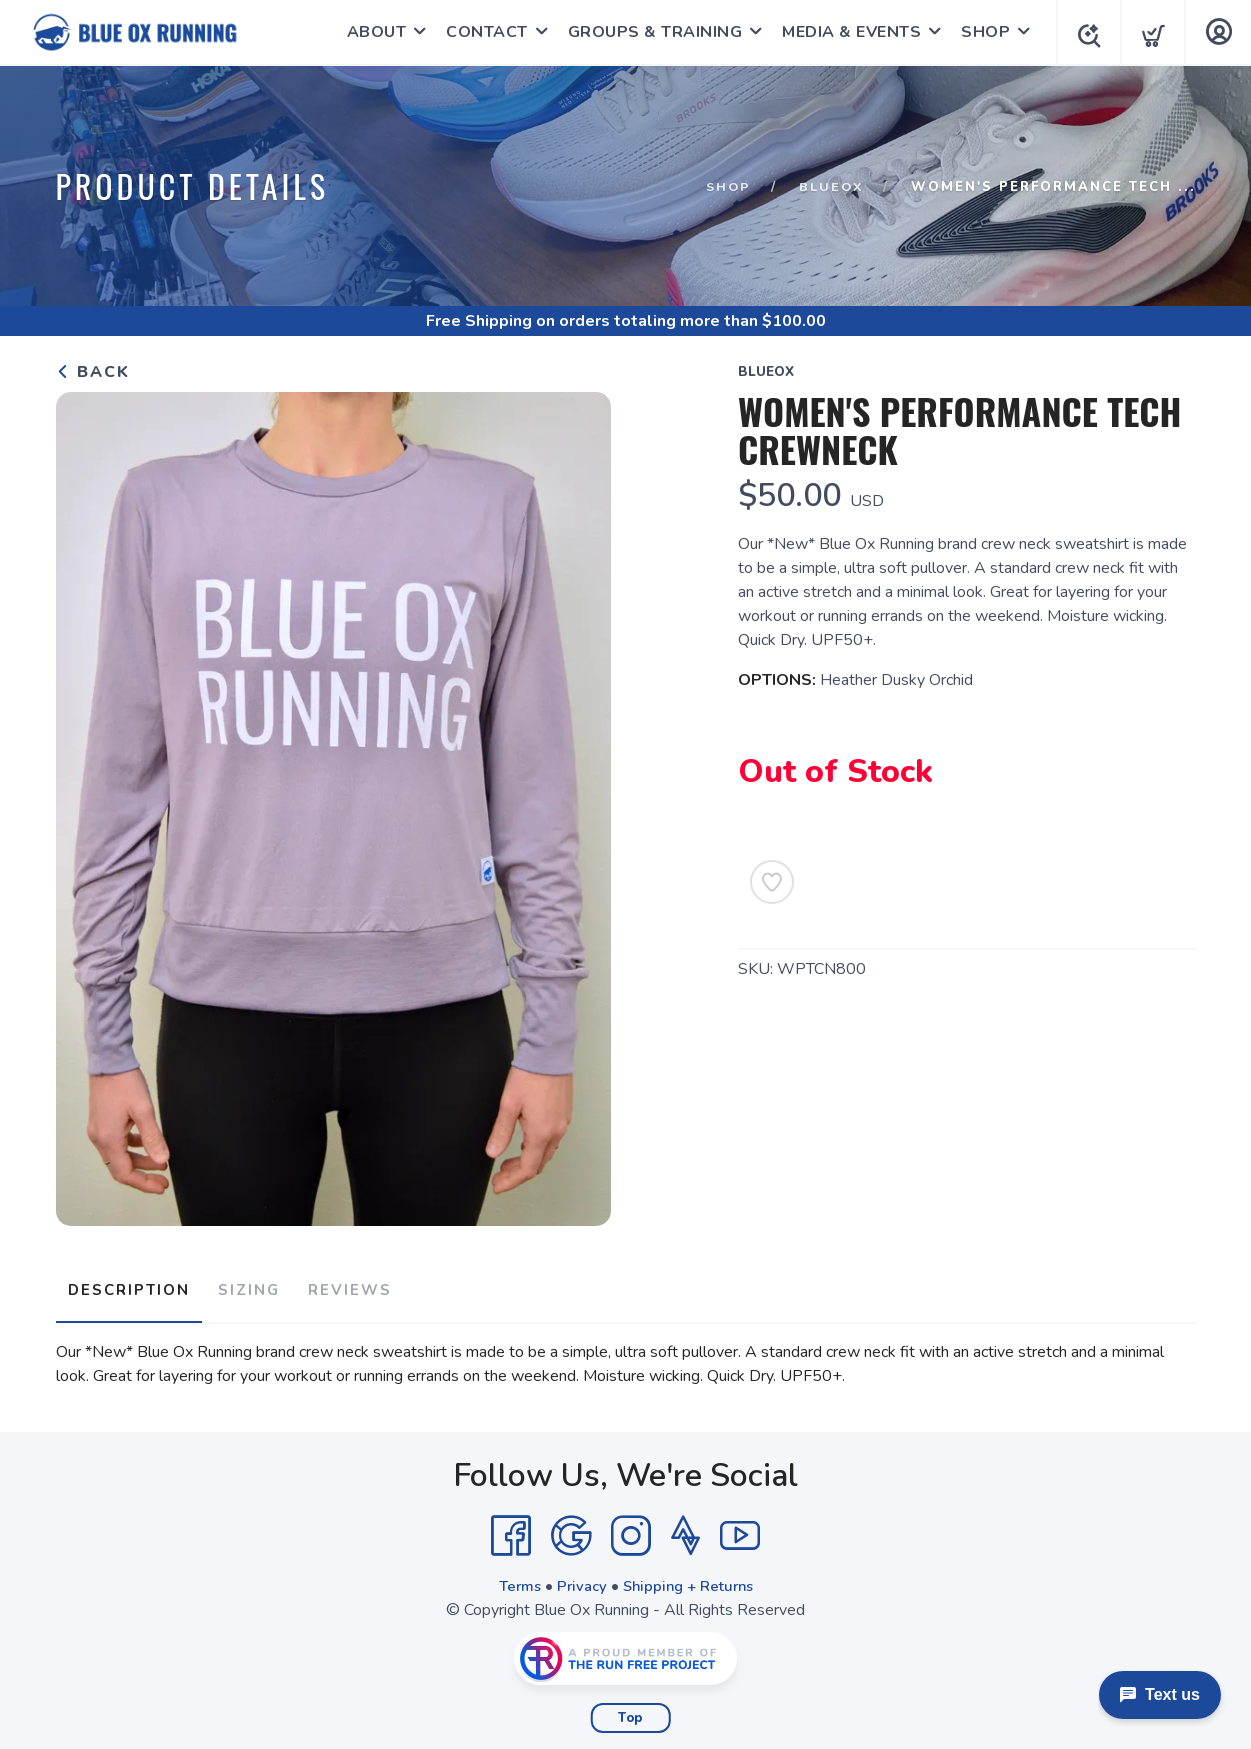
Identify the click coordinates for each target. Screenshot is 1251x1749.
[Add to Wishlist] (772, 882)
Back (93, 372)
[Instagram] (631, 1528)
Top (630, 1710)
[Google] (571, 1528)
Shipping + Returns (691, 1578)
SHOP (979, 32)
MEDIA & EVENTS (845, 32)
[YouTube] (740, 1528)
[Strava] (685, 1528)
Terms (513, 1578)
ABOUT (371, 32)
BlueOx (829, 187)
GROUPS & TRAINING (649, 32)
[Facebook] (511, 1528)
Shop (724, 187)
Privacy (578, 1578)
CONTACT (481, 32)
